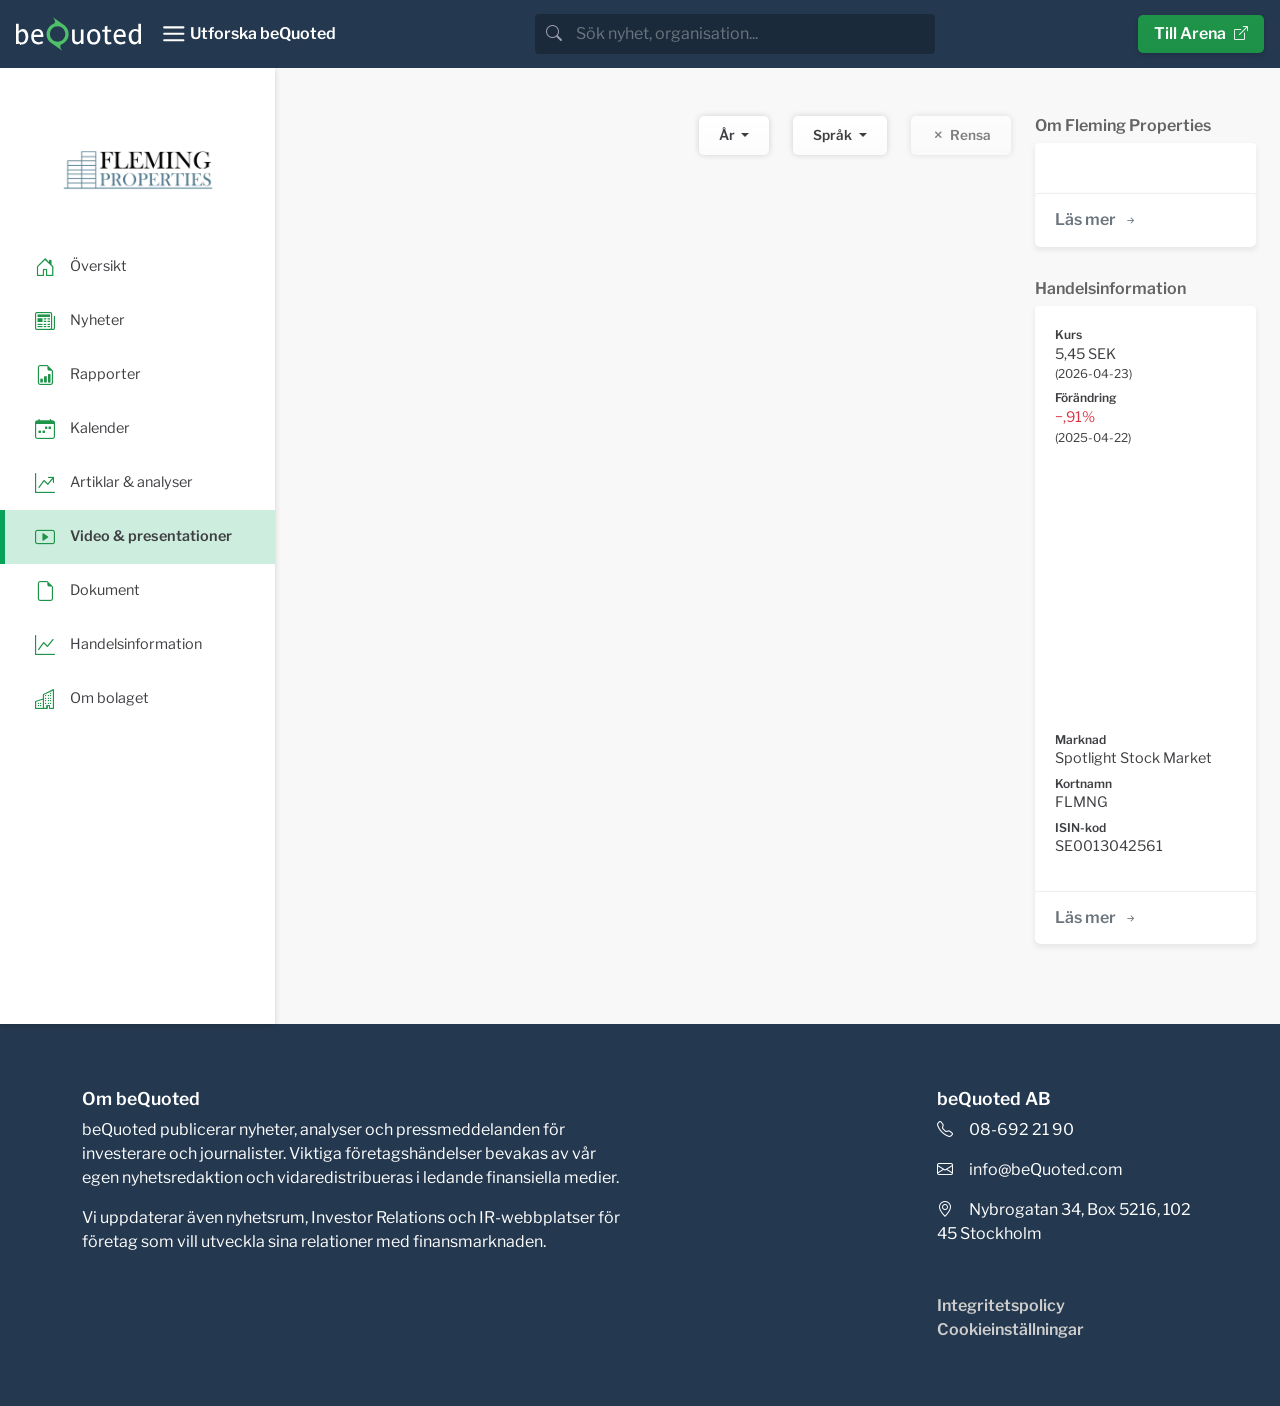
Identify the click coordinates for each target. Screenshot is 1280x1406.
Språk (834, 135)
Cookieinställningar (1010, 1329)
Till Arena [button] (1201, 33)
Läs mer (1096, 219)
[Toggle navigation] (248, 34)
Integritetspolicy (1001, 1305)
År (728, 135)
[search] (753, 34)
